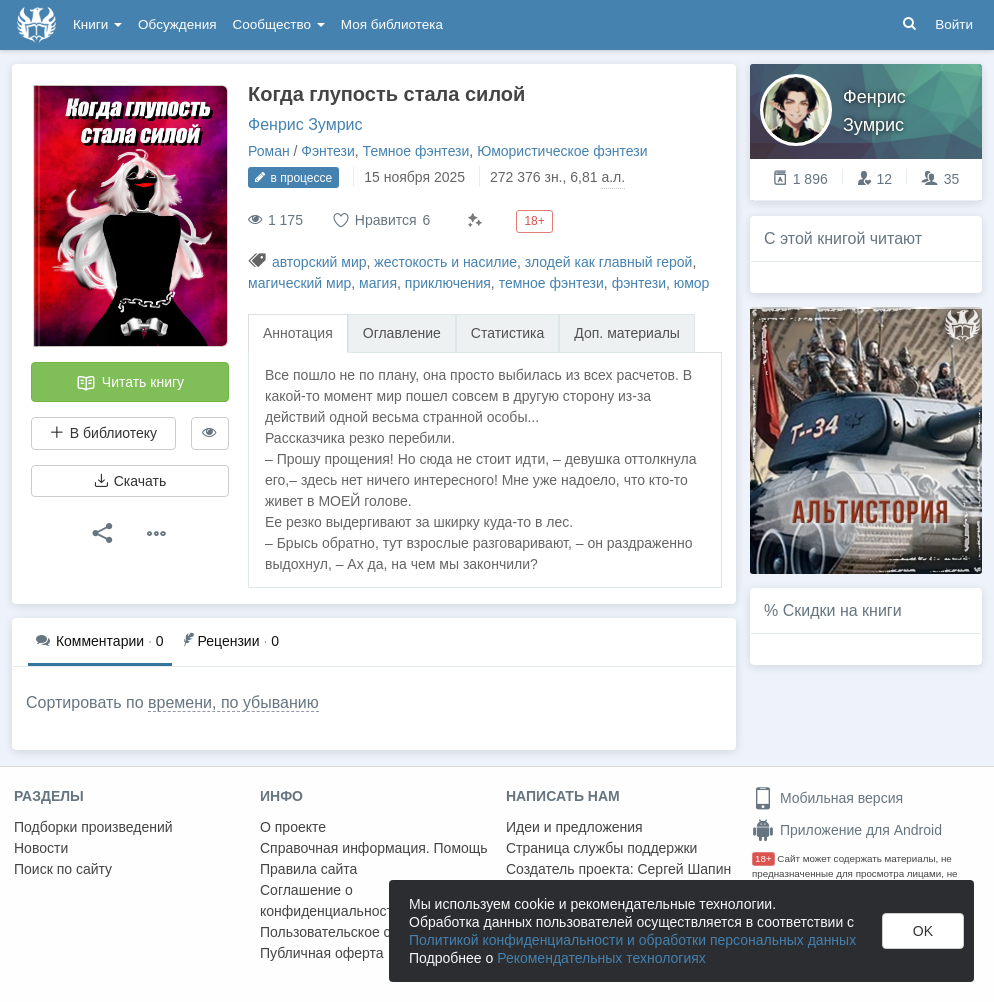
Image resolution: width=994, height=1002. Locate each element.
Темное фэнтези (416, 151)
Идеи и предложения (574, 827)
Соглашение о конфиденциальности (330, 900)
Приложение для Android (847, 830)
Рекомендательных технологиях (601, 958)
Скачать (130, 481)
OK (923, 931)
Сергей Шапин (684, 869)
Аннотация (298, 333)
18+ (763, 858)
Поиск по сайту (63, 869)
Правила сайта (308, 869)
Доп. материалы (627, 333)
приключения (448, 283)
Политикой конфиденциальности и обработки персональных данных (632, 940)
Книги (97, 24)
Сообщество (279, 24)
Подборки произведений (93, 827)
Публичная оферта (322, 953)
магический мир (299, 283)
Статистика (508, 333)
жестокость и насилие (445, 262)
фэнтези (639, 283)
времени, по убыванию (233, 702)
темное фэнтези (551, 283)
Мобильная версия (827, 798)
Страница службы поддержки (601, 848)
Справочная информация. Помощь (374, 848)
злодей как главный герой (609, 262)
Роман (269, 151)
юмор (692, 283)
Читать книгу (130, 383)
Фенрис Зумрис (305, 124)
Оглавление (402, 333)
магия (378, 283)
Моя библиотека (392, 24)
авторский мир (319, 262)
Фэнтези (328, 151)
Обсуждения (177, 24)
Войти (954, 24)
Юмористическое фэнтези (562, 151)
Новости (41, 848)
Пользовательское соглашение (361, 932)
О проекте (293, 827)
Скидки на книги (842, 610)
